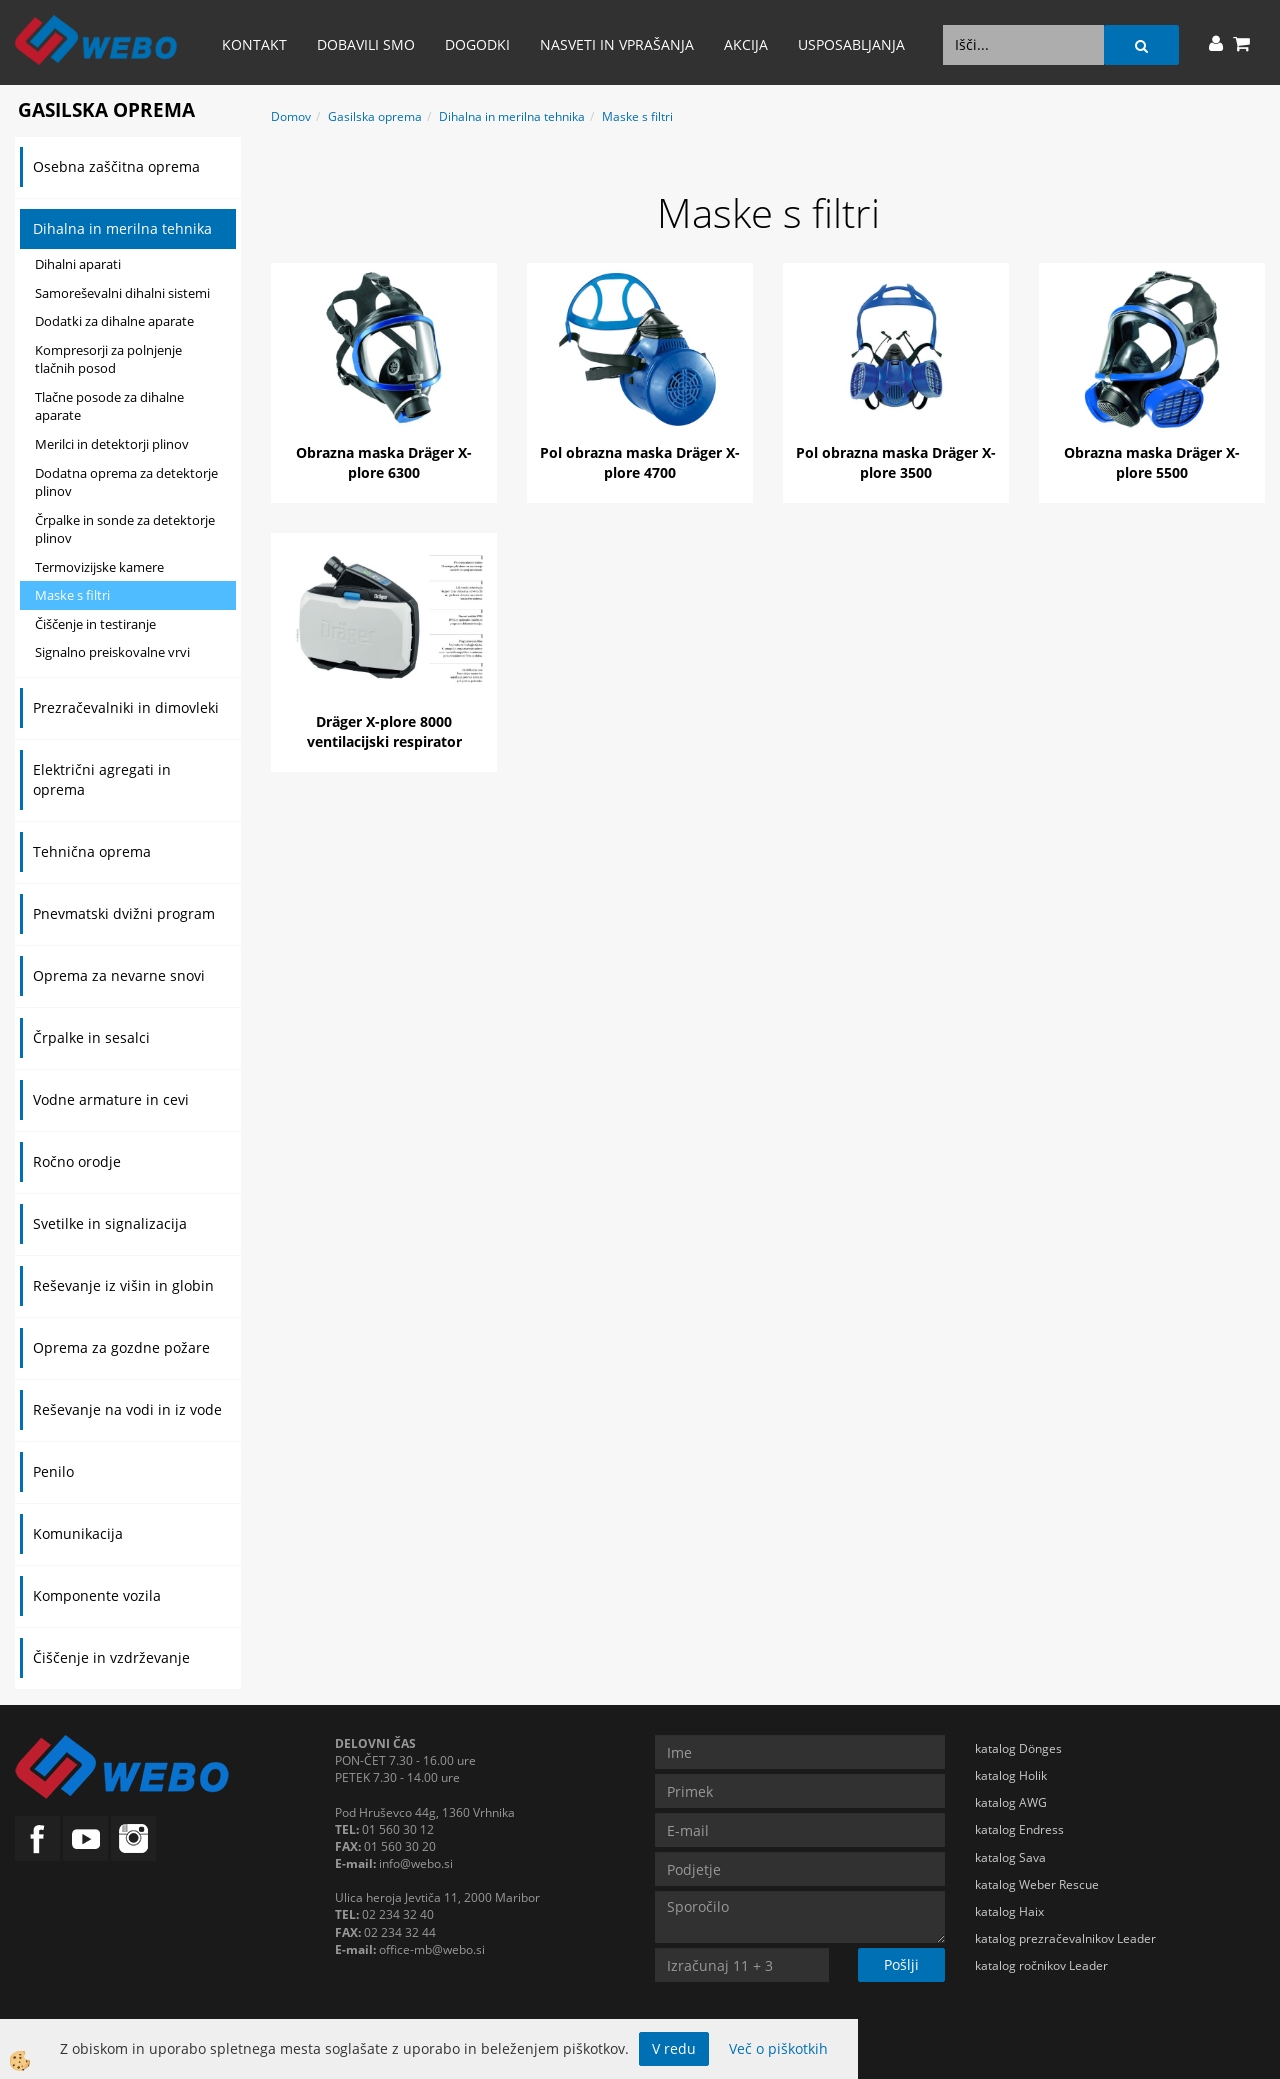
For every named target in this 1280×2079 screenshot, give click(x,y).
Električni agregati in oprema (102, 779)
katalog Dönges (1018, 1748)
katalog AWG (1011, 1802)
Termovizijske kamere (99, 567)
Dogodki (477, 44)
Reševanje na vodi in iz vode (127, 1409)
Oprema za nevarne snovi (119, 975)
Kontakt (254, 44)
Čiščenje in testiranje (95, 624)
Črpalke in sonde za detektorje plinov (125, 529)
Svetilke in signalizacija (110, 1223)
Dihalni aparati (78, 264)
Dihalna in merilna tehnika (122, 228)
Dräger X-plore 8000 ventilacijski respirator (384, 731)
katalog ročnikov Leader (1041, 1965)
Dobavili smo (366, 44)
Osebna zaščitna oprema (116, 166)
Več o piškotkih (778, 2048)
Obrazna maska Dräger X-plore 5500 (1152, 462)
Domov (291, 116)
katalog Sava (1010, 1857)
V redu (674, 2048)
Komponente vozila (97, 1595)
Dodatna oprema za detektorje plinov (126, 482)
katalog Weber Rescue (1037, 1884)
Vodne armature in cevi (111, 1099)
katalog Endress (1019, 1829)
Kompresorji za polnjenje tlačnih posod (108, 359)
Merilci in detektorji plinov (112, 444)
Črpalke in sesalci (91, 1037)
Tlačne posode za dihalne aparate (109, 406)
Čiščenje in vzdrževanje (111, 1657)
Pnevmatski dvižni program (124, 913)
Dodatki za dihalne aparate (114, 321)
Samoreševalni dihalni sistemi (122, 293)
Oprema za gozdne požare (121, 1347)
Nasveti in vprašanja (617, 44)
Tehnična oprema (92, 851)
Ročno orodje (77, 1161)
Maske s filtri (72, 595)
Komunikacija (78, 1533)
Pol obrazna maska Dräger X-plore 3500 (896, 462)
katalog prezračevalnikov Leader (1065, 1938)
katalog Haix (1009, 1911)
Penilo (53, 1471)
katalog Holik (1011, 1775)
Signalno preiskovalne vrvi (112, 652)
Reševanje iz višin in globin (123, 1285)
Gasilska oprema (375, 116)
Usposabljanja (851, 44)
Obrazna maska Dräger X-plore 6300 (384, 462)
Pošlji (901, 1964)
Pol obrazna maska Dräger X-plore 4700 (640, 462)
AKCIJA (746, 44)
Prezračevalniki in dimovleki (126, 707)
